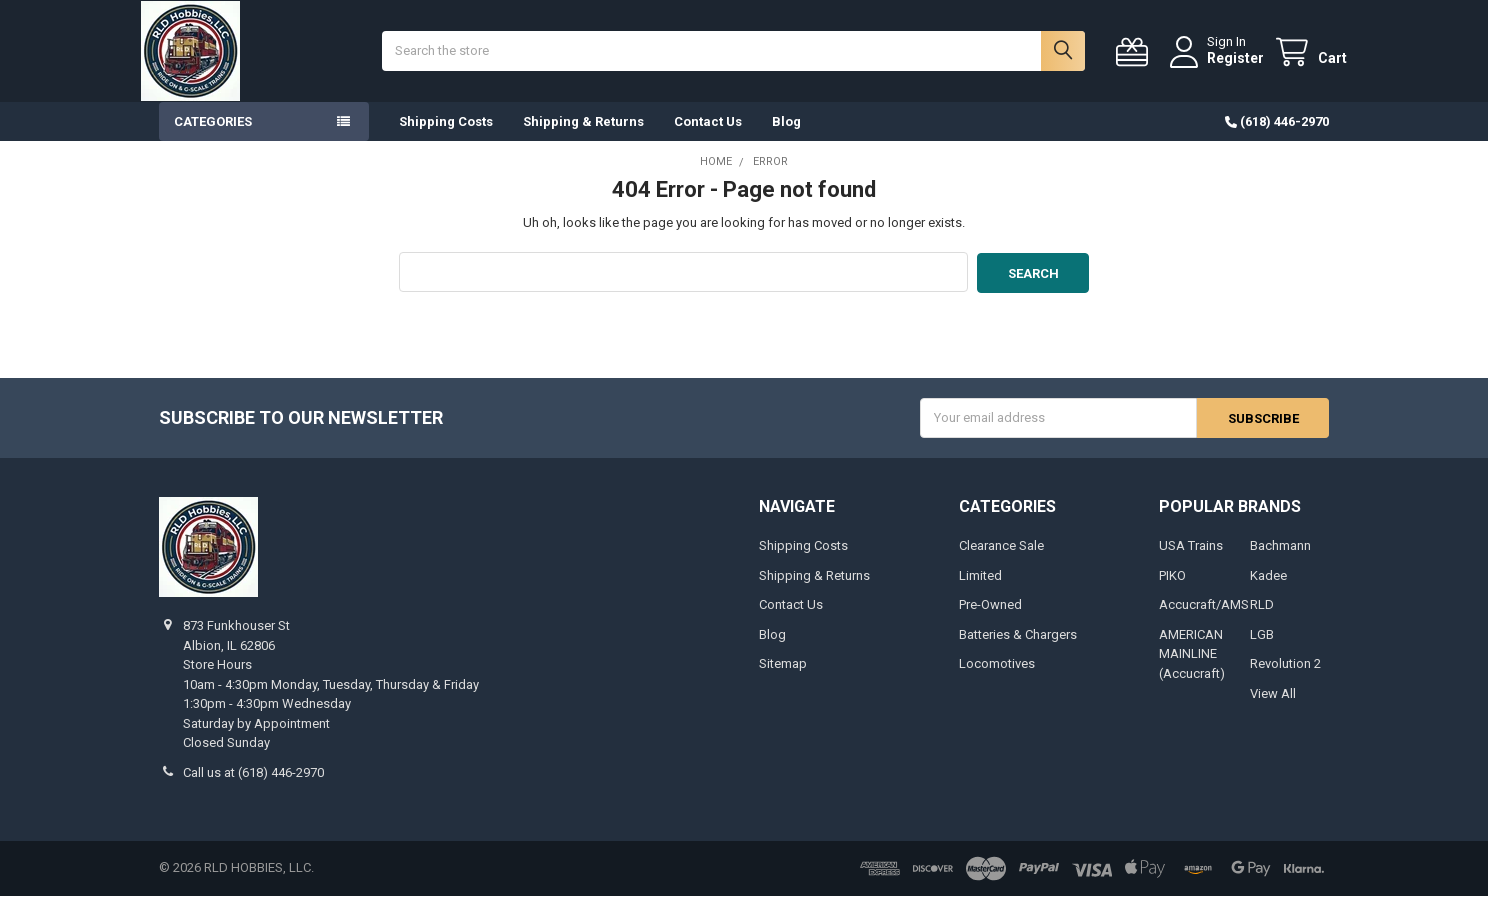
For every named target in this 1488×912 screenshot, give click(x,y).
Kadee (1268, 591)
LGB (1262, 650)
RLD (1262, 621)
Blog (786, 139)
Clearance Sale (1001, 562)
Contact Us (708, 139)
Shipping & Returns (583, 139)
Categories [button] (213, 139)
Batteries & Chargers (1018, 650)
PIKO (1172, 591)
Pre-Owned (990, 621)
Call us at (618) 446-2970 (253, 788)
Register (1217, 67)
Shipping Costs (446, 139)
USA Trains (1191, 562)
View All (1273, 709)
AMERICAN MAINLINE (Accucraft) (1192, 670)
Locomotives (997, 680)
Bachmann (1280, 562)
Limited (980, 591)
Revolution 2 (1285, 680)
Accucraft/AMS (1204, 621)
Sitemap (783, 680)
